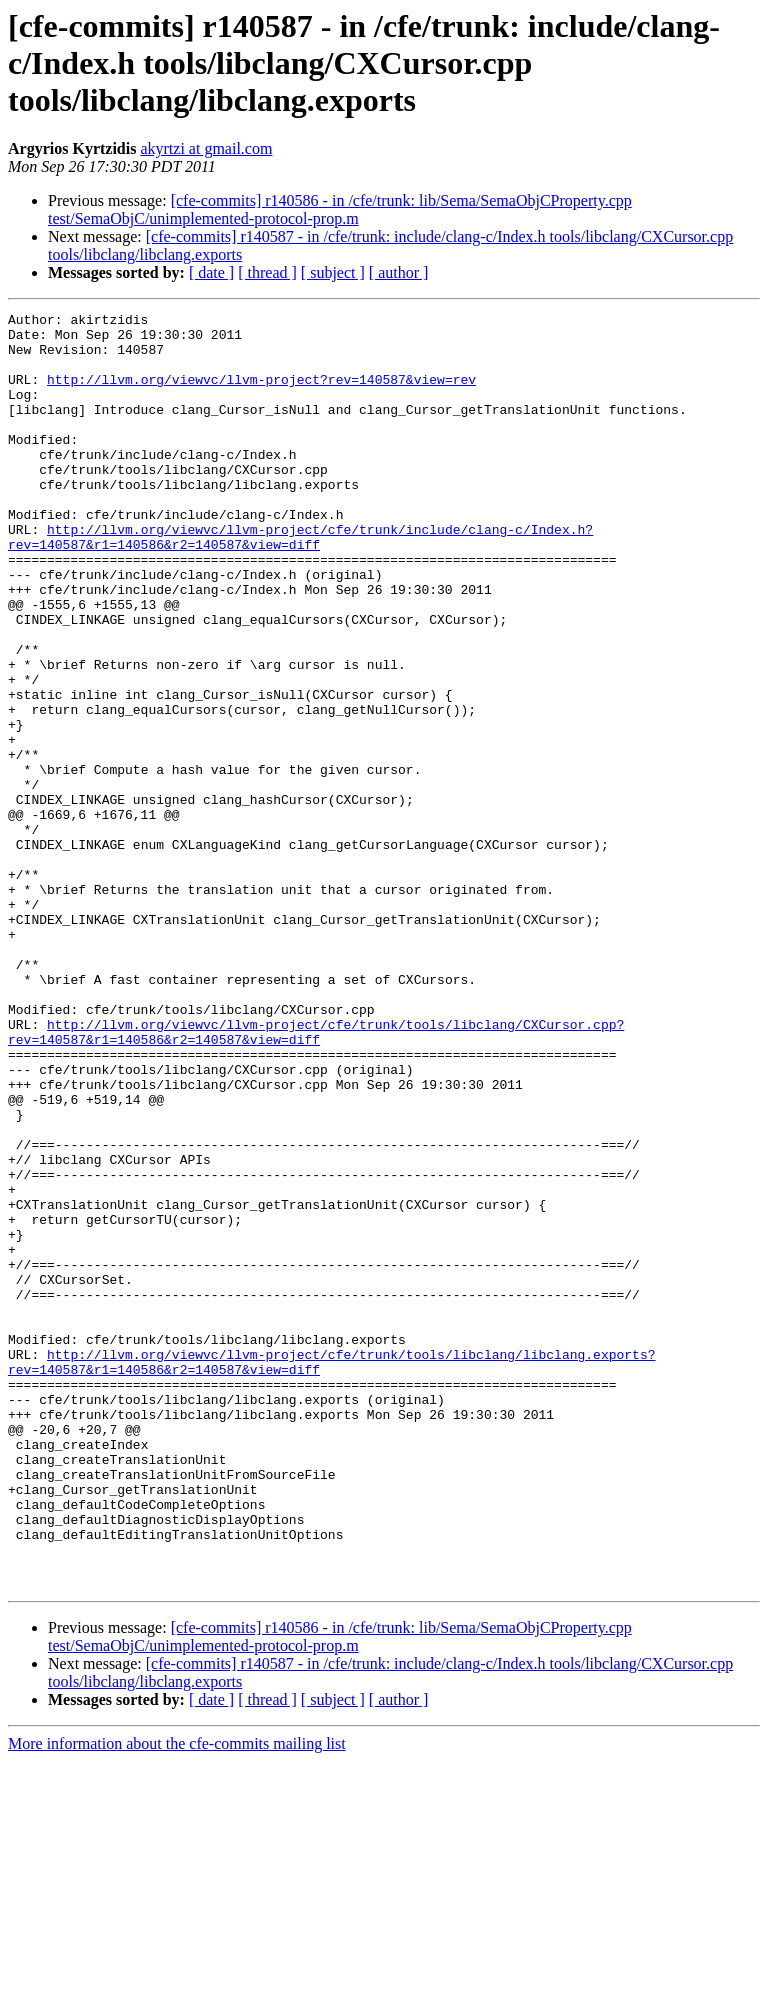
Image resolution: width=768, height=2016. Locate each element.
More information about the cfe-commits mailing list (177, 1998)
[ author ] (399, 272)
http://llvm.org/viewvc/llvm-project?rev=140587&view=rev (261, 394)
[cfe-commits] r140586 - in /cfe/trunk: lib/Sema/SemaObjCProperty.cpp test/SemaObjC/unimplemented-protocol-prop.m (340, 209)
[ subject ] (333, 272)
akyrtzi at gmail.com (206, 148)
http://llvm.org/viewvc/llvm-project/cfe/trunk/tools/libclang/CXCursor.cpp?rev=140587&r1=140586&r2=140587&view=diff (316, 1177)
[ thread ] (267, 272)
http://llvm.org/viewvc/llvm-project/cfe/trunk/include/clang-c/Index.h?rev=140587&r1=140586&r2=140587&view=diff (300, 583)
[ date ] (211, 272)
